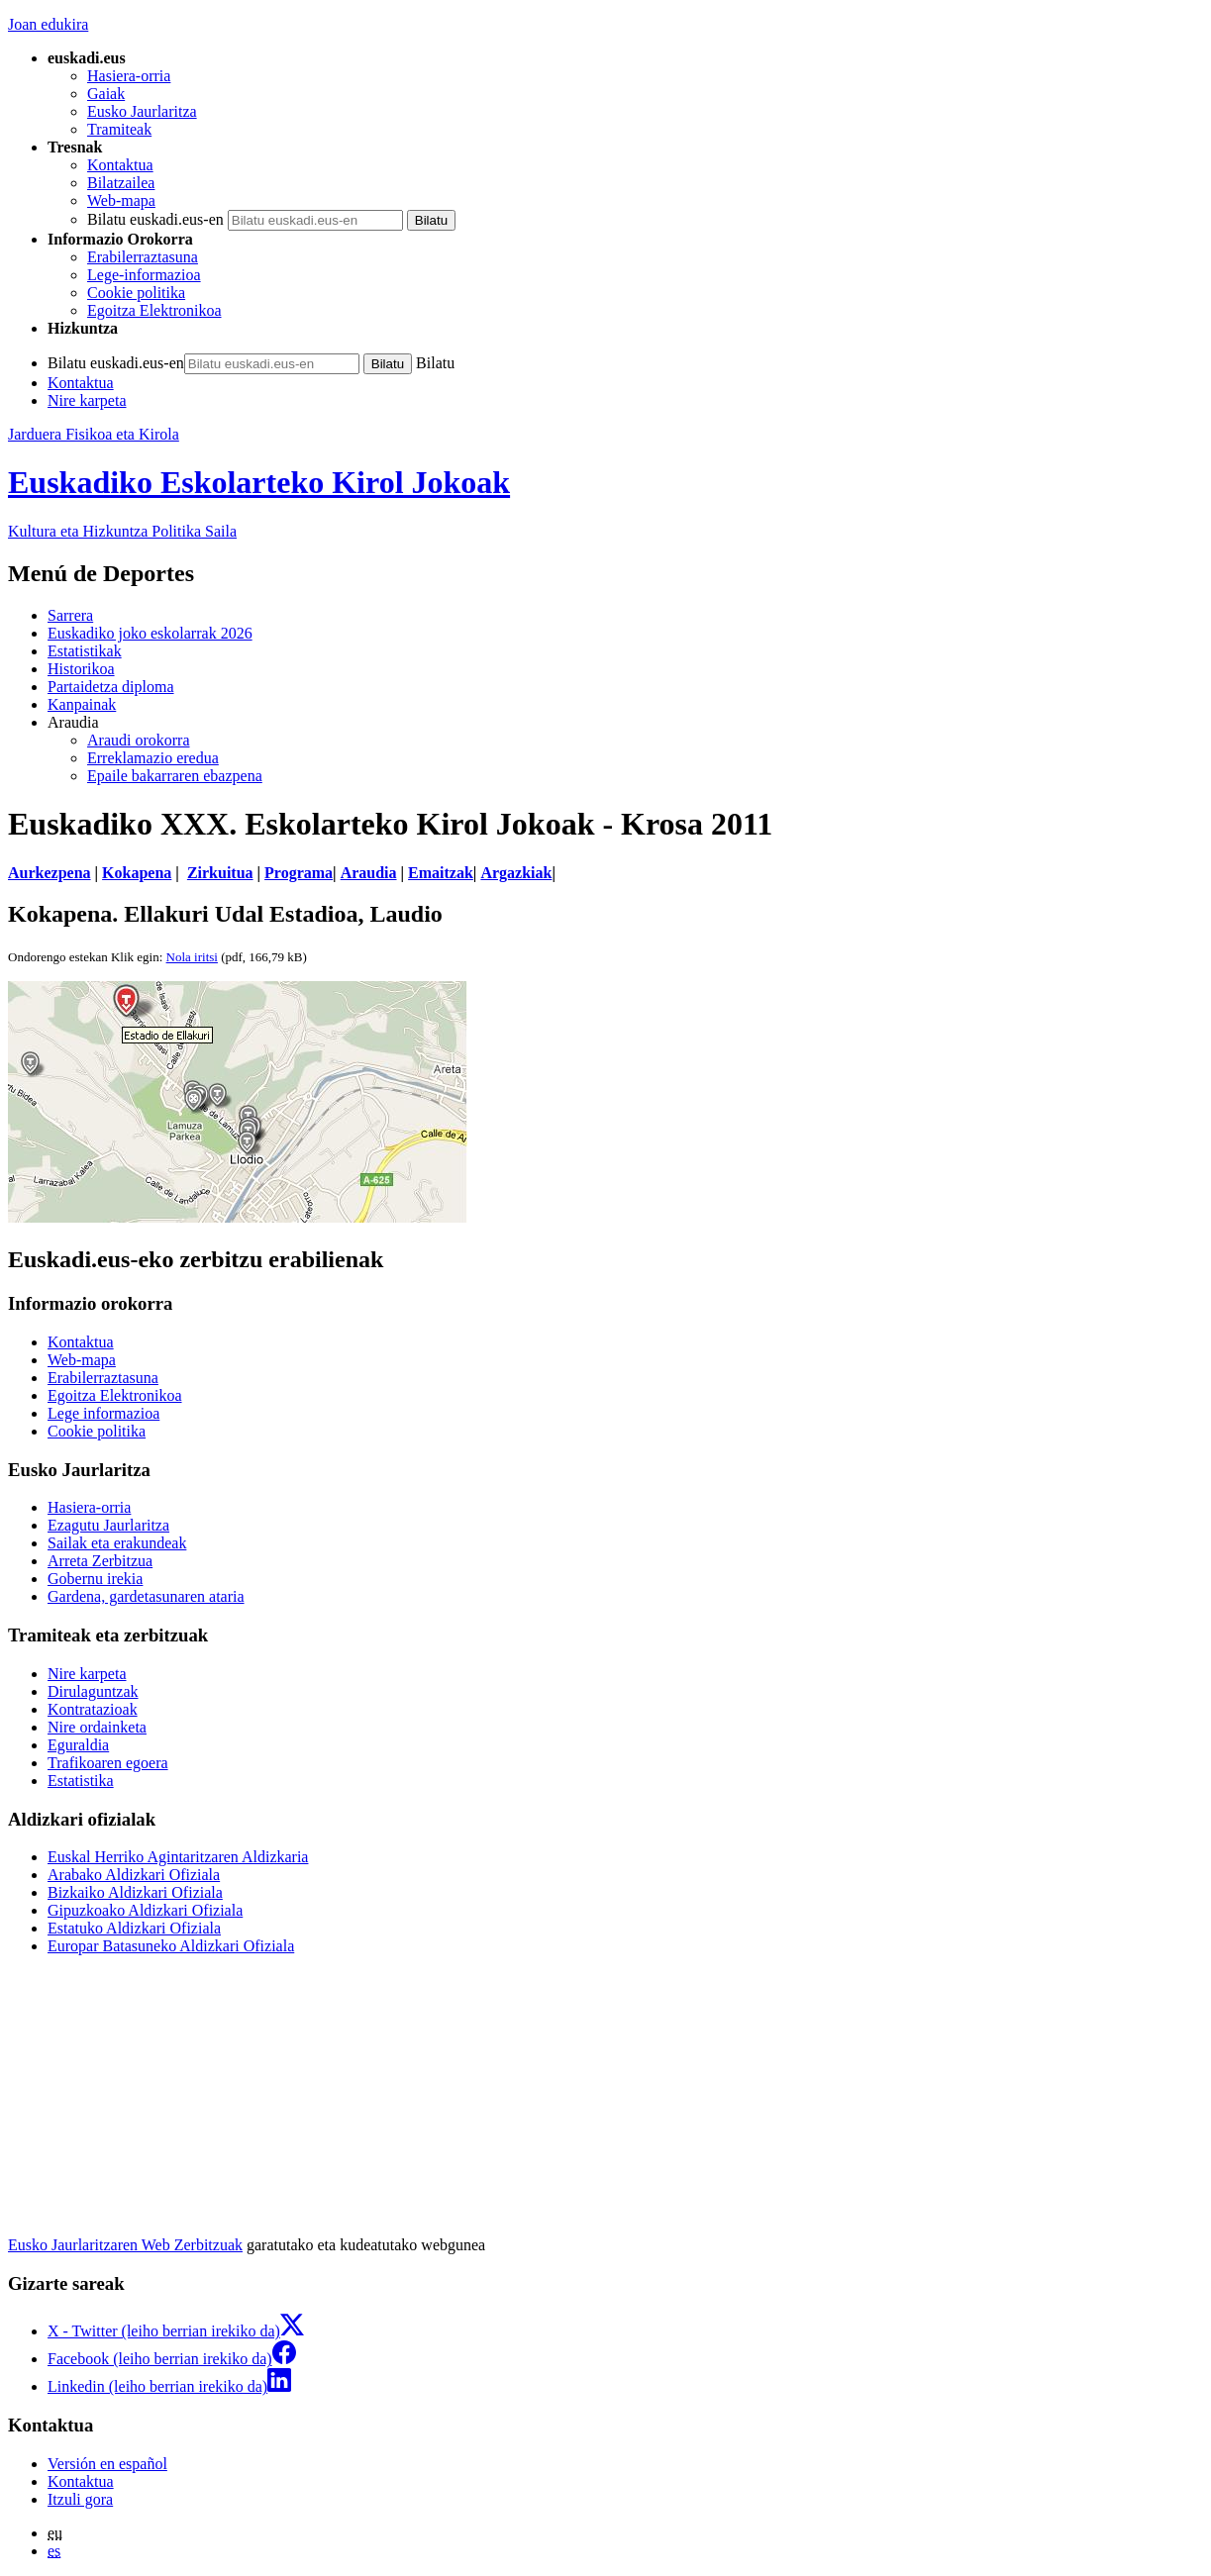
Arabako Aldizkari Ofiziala (134, 1874)
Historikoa (81, 668)
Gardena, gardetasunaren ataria (146, 1596)
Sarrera (70, 615)
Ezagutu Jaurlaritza (108, 1525)
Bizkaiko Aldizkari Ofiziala (135, 1892)
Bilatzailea (120, 182)
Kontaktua (120, 164)
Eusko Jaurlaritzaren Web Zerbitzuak (125, 2244)
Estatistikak (85, 651)
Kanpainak (82, 704)
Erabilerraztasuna (142, 256)
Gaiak (106, 93)
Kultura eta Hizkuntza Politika (122, 531)
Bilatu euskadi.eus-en (155, 219)
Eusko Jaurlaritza (142, 111)
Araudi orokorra (138, 740)
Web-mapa (121, 200)
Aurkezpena (49, 872)
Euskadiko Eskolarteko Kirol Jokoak (259, 482)
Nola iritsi (192, 956)
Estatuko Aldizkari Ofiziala (134, 1928)
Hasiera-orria (128, 75)
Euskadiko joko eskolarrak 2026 (150, 633)
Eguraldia (78, 1744)
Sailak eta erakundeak (117, 1543)
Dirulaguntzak (93, 1691)
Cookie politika (136, 292)
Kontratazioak (93, 1709)
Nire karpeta (87, 400)
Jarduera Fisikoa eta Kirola (93, 434)
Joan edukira (48, 24)
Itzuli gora (80, 2499)
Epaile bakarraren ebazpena (174, 775)
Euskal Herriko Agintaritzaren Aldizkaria (178, 1856)
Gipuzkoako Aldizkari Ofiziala (145, 1910)
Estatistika (81, 1780)
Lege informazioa (103, 1413)
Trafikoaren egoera (108, 1762)
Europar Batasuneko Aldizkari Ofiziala (171, 1945)
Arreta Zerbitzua (100, 1560)
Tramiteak (119, 129)
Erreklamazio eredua (153, 757)
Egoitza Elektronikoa (154, 310)
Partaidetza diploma (111, 686)
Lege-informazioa (144, 274)
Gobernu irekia (95, 1578)
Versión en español (107, 2463)
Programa (298, 872)
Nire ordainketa (97, 1727)
